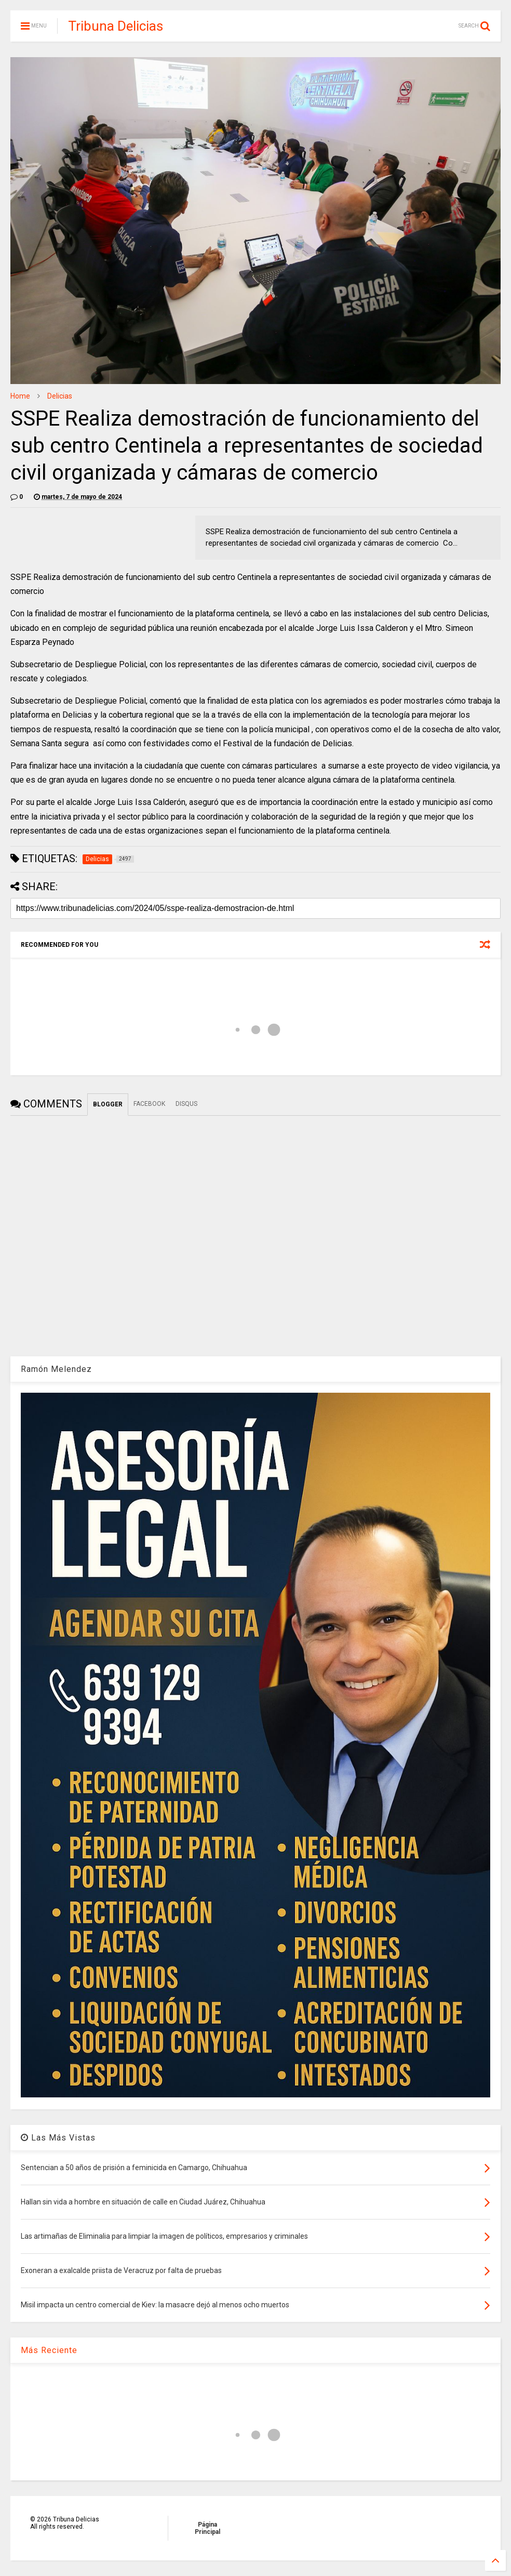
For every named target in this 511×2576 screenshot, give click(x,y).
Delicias (59, 396)
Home (20, 396)
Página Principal (207, 2528)
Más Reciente (49, 2350)
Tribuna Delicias (115, 26)
